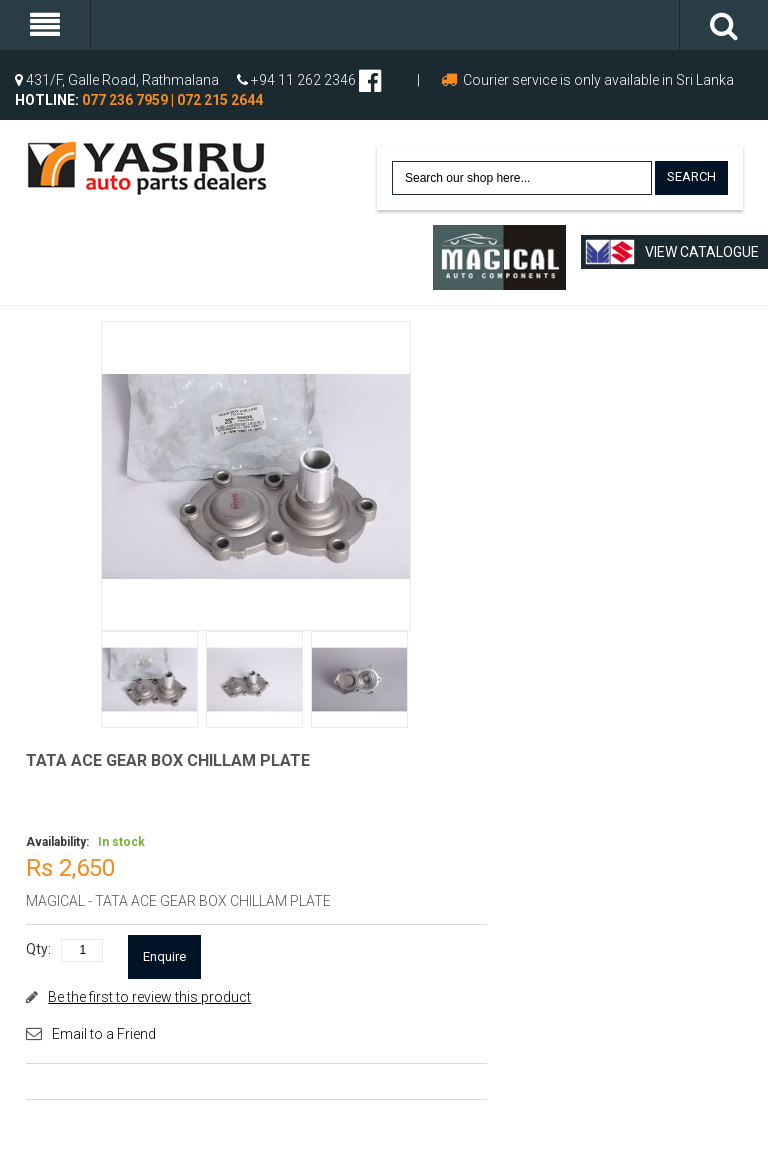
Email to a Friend (104, 1034)
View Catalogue (672, 252)
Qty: (38, 949)
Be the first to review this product (149, 997)
